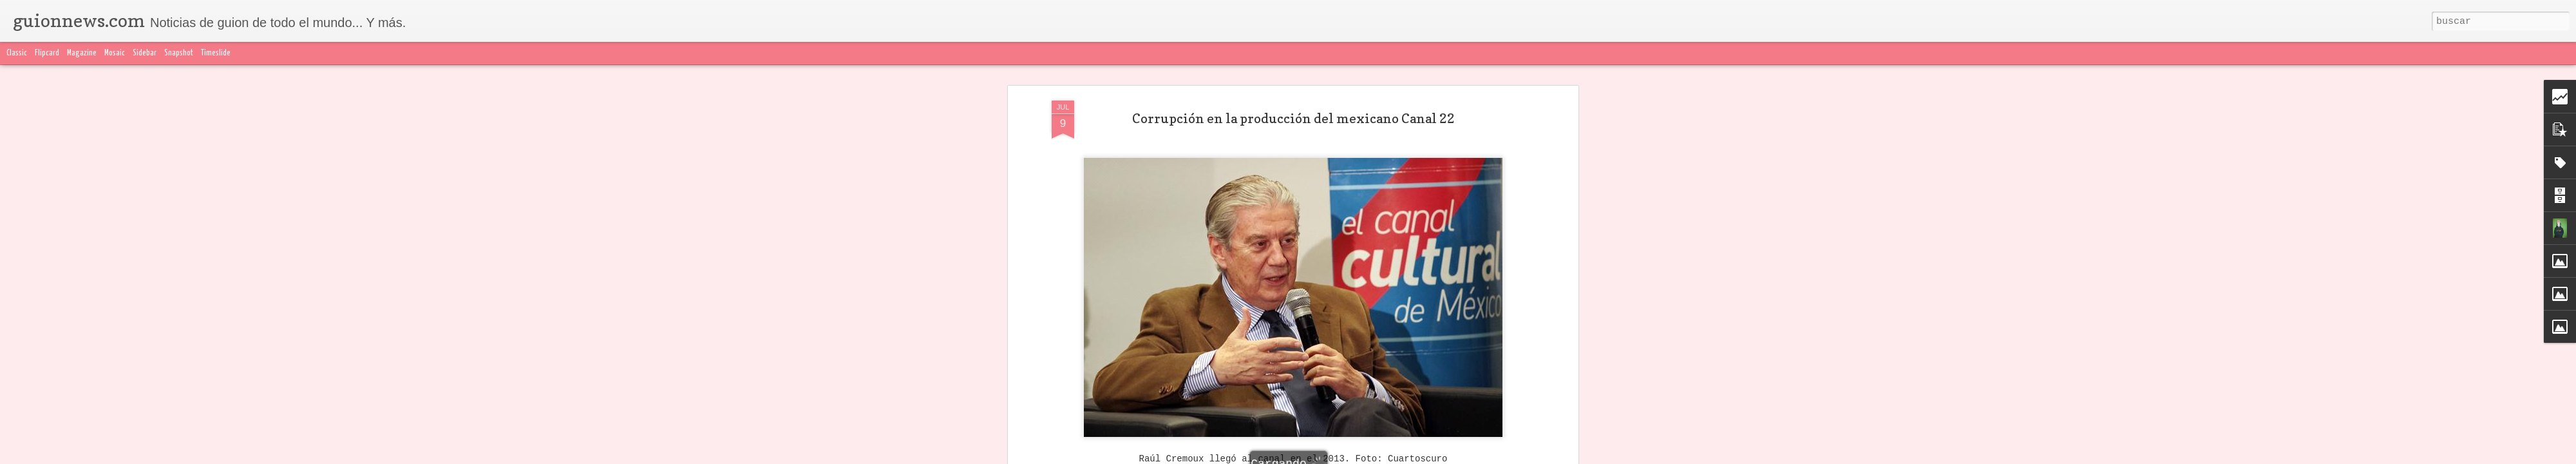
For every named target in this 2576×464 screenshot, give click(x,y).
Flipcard (47, 53)
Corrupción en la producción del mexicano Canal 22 (1293, 83)
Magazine (82, 53)
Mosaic (114, 53)
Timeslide (216, 53)
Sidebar (144, 53)
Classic (16, 53)
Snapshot (178, 53)
